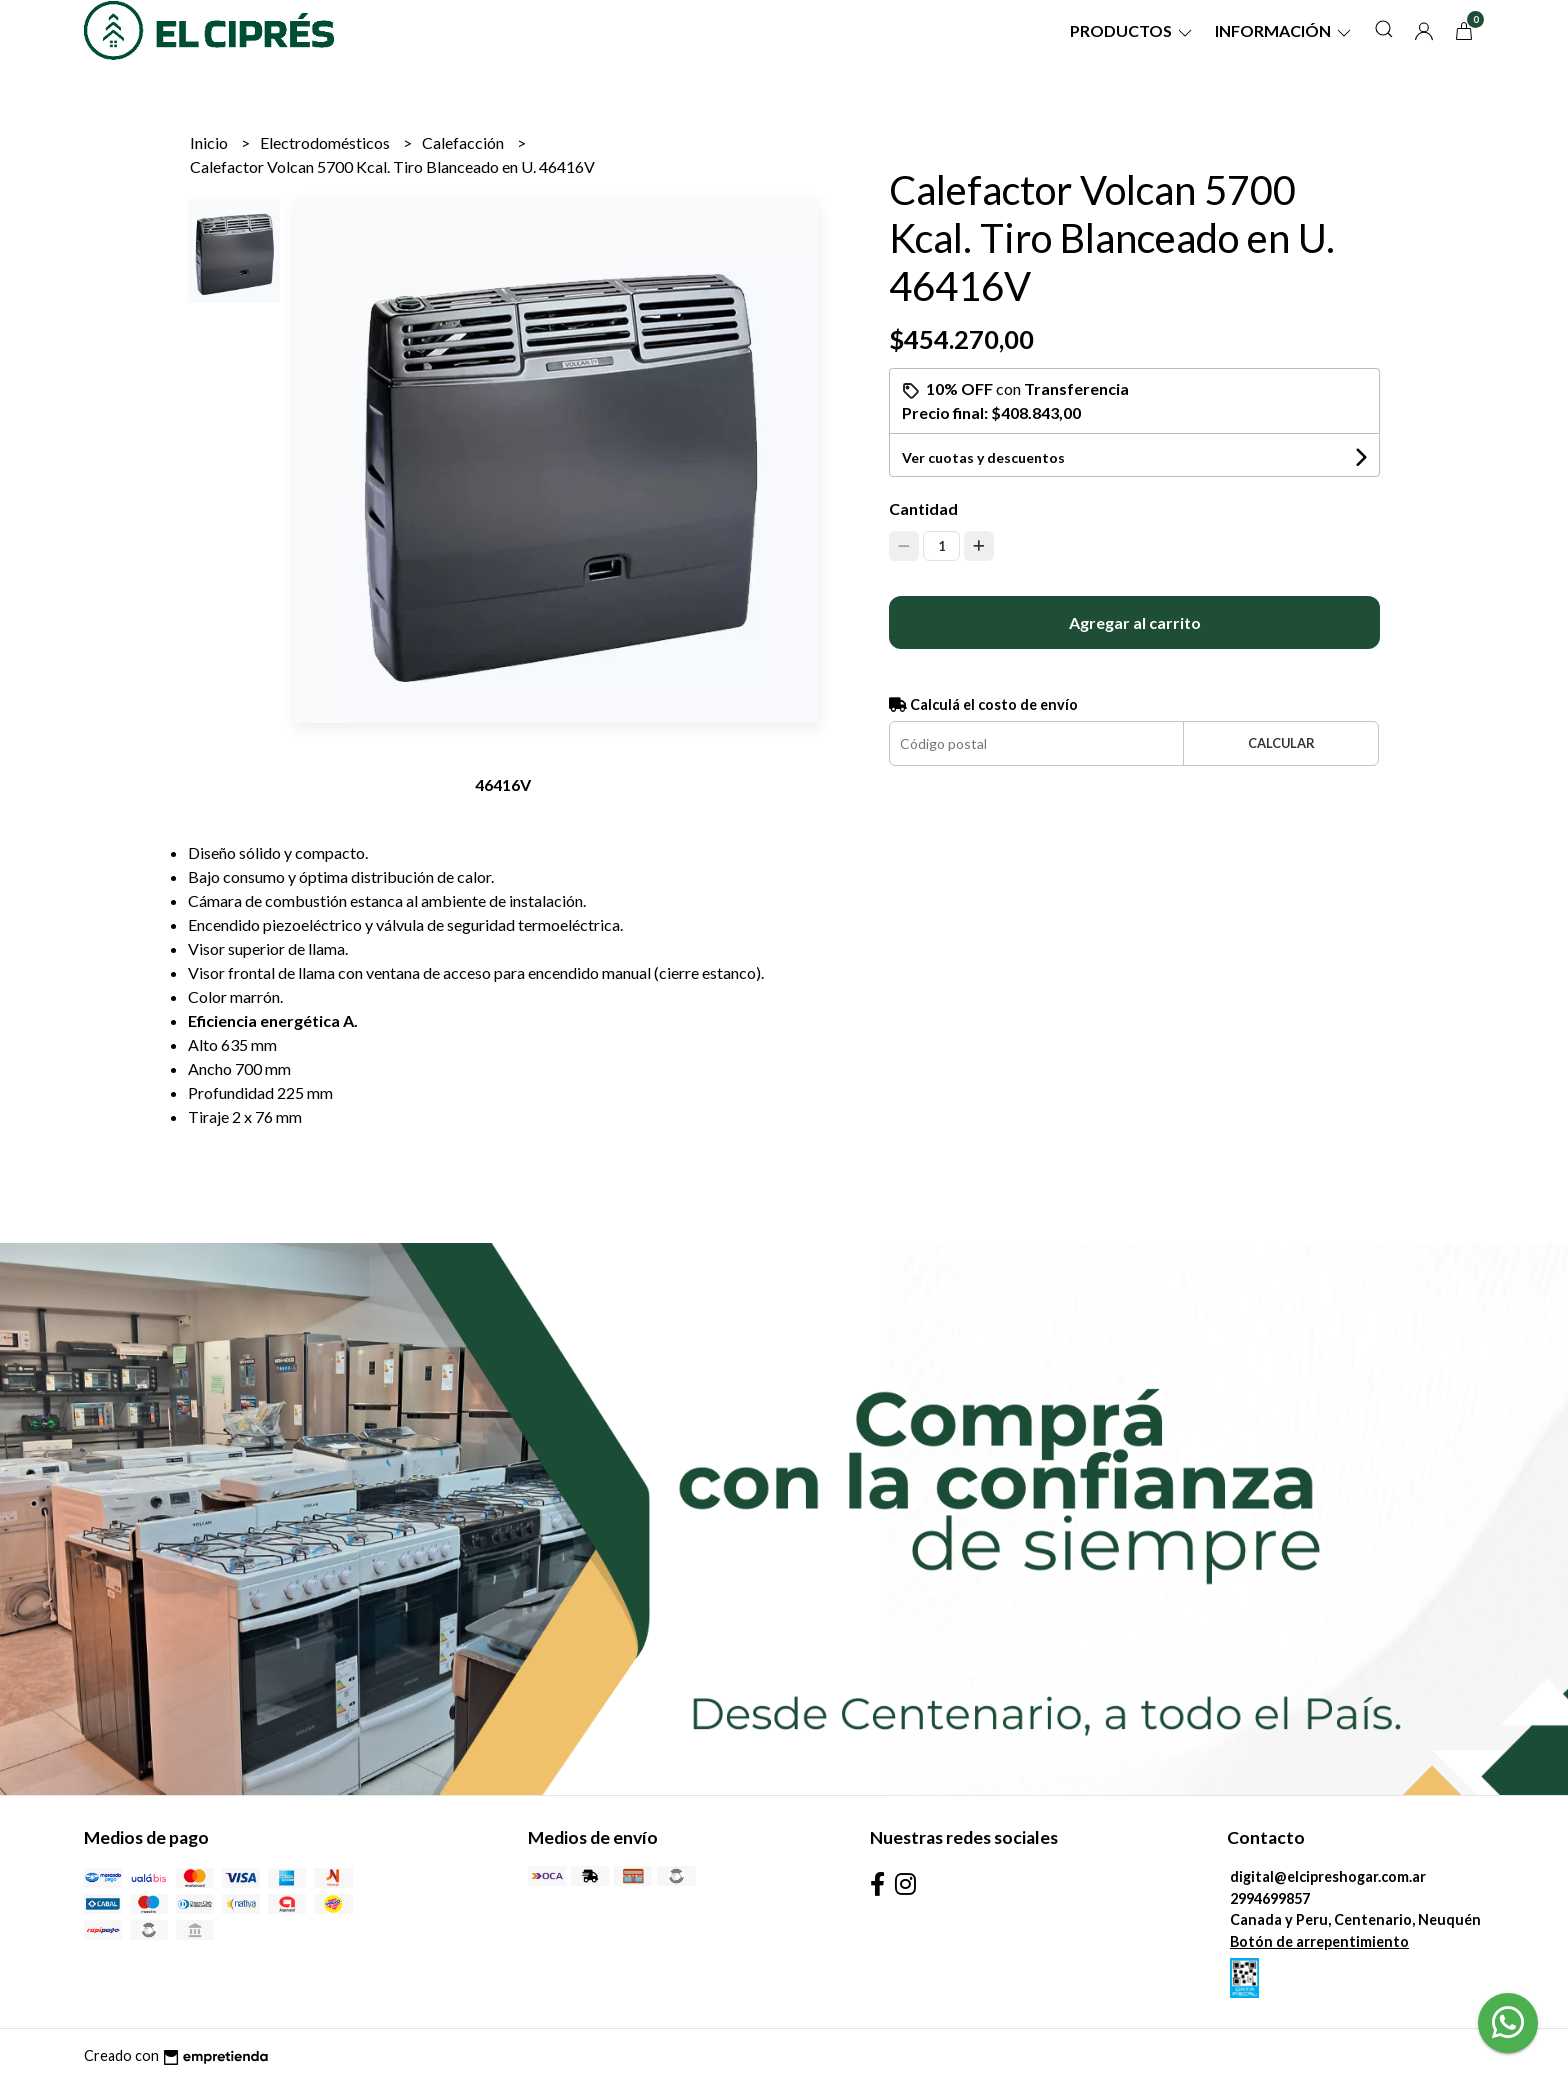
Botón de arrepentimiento (1319, 1941)
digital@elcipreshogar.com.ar (1328, 1876)
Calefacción (464, 142)
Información (1284, 30)
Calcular (1281, 743)
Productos (1132, 30)
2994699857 (1270, 1898)
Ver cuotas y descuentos (983, 457)
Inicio (210, 142)
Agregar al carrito (1135, 622)
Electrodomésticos (326, 142)
